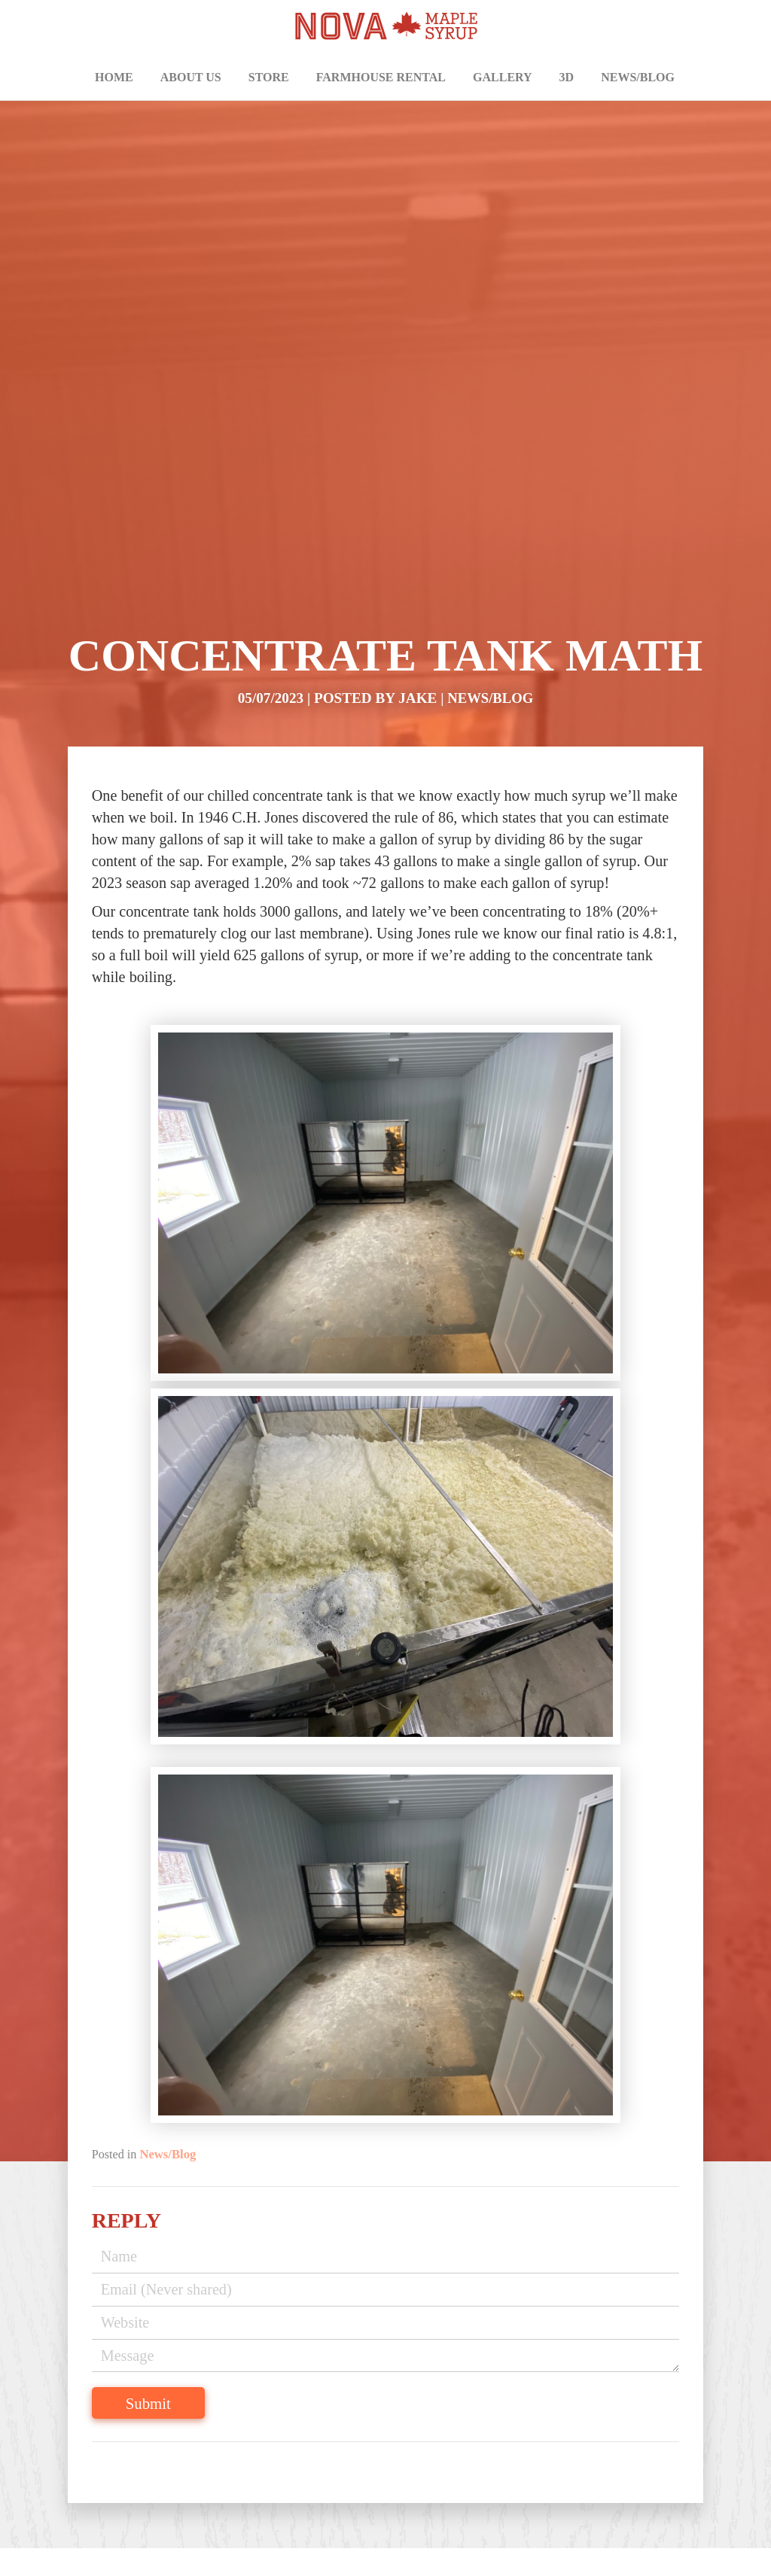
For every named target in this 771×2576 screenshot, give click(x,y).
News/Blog (638, 77)
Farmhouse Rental (381, 77)
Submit (164, 2384)
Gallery (502, 77)
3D (566, 77)
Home (114, 77)
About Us (190, 77)
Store (268, 77)
